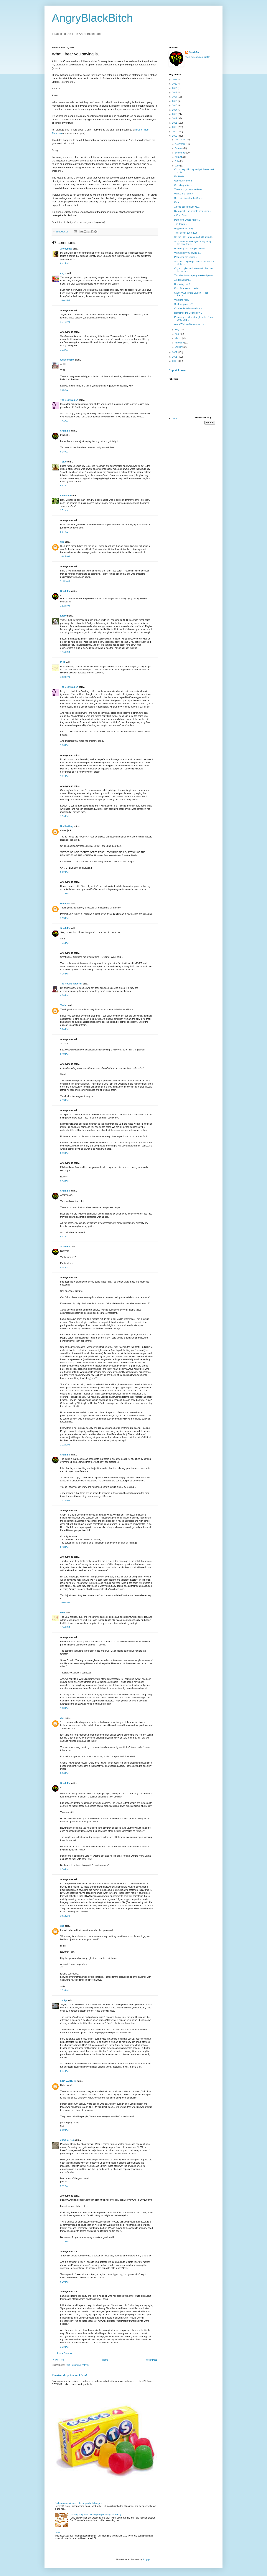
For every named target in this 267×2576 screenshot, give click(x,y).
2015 (175, 105)
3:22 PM (64, 872)
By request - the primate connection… (193, 211)
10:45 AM (65, 556)
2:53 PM (64, 1990)
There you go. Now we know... (189, 189)
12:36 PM (65, 652)
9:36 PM (64, 1869)
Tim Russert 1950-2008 (185, 233)
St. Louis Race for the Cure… (188, 198)
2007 (175, 352)
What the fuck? (181, 300)
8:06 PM (64, 1773)
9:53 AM (64, 1236)
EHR (62, 662)
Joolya (63, 2000)
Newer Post (58, 2360)
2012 (175, 118)
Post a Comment (65, 2353)
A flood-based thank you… (187, 207)
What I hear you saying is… (188, 253)
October (179, 148)
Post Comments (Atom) (77, 2365)
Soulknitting (66, 826)
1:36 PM (64, 745)
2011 (175, 123)
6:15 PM (64, 1100)
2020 (175, 83)
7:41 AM (64, 420)
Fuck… (177, 202)
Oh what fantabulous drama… (189, 308)
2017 (175, 96)
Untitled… (60, 2532)
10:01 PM (65, 300)
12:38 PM (65, 677)
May (177, 329)
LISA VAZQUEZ (68, 2081)
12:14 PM (65, 1500)
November (180, 144)
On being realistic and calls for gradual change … (79, 2503)
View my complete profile (197, 57)
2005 (175, 361)
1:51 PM (64, 776)
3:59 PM (64, 2130)
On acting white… (183, 185)
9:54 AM (64, 532)
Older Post (151, 2360)
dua (62, 542)
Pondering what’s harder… (187, 220)
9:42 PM (64, 1180)
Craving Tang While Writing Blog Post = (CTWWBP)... (96, 2514)
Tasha (63, 1005)
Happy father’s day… (184, 228)
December (180, 139)
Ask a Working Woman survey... (190, 324)
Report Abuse (177, 370)
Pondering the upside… (185, 257)
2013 (175, 114)
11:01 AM (65, 581)
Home (105, 2360)
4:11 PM (64, 943)
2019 (175, 88)
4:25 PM (64, 973)
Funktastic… (180, 176)
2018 (175, 92)
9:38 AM (64, 451)
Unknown (65, 903)
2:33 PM (64, 816)
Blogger (147, 2559)
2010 (175, 127)
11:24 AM (65, 1444)
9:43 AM (64, 485)
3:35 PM (64, 918)
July (177, 161)
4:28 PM (64, 995)
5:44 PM (64, 2071)
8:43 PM (64, 1547)
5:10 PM (64, 2282)
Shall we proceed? (183, 304)
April (177, 334)
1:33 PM (64, 2347)
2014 (175, 110)
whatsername (67, 359)
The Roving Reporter (71, 983)
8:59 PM (64, 1153)
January (179, 347)
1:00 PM (64, 1708)
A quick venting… (183, 280)
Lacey (63, 615)
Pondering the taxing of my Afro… (190, 248)
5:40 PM (64, 1054)
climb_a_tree (67, 2140)
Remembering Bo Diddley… (188, 313)
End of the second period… (187, 288)
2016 (175, 101)
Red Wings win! (182, 284)
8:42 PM (64, 263)
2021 (175, 79)
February (179, 342)
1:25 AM (64, 390)
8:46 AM (64, 2186)
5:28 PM (64, 1029)
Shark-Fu (65, 430)
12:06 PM (65, 1627)
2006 (175, 357)
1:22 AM (64, 349)
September (180, 152)
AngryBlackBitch (92, 18)
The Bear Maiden (69, 400)
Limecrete (65, 495)
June (177, 165)
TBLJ (63, 461)
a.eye (63, 273)
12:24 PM (65, 605)
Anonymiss (66, 248)
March (178, 338)
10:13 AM (65, 1916)
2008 (175, 136)
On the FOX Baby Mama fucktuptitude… (194, 237)
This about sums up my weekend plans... (194, 275)
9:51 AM (64, 510)
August (178, 157)
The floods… (180, 224)
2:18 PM (64, 2241)
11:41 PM (65, 322)
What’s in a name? (183, 193)
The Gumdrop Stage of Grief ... (71, 2375)
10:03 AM (65, 1602)
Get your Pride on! (183, 180)
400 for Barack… (182, 215)
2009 (175, 131)
